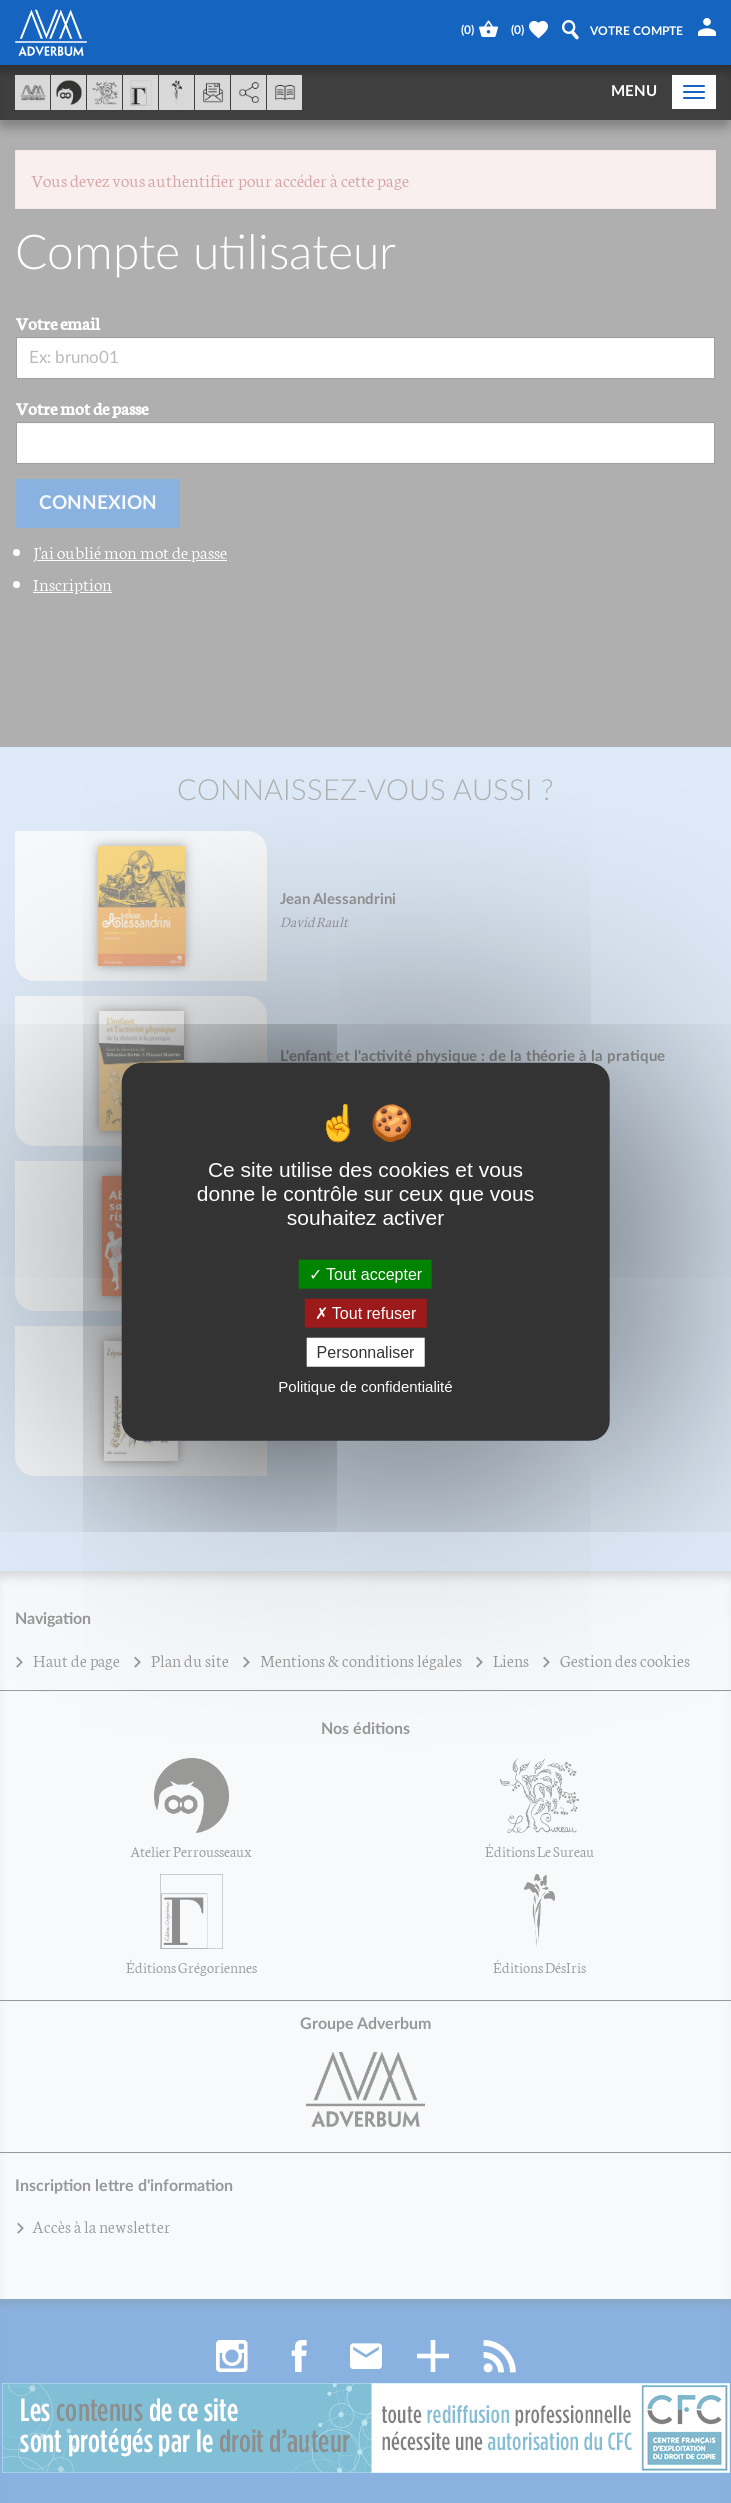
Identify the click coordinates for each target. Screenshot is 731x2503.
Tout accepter (365, 1273)
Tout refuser (366, 1312)
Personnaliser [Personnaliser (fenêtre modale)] (366, 1352)
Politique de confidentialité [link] (365, 1386)
